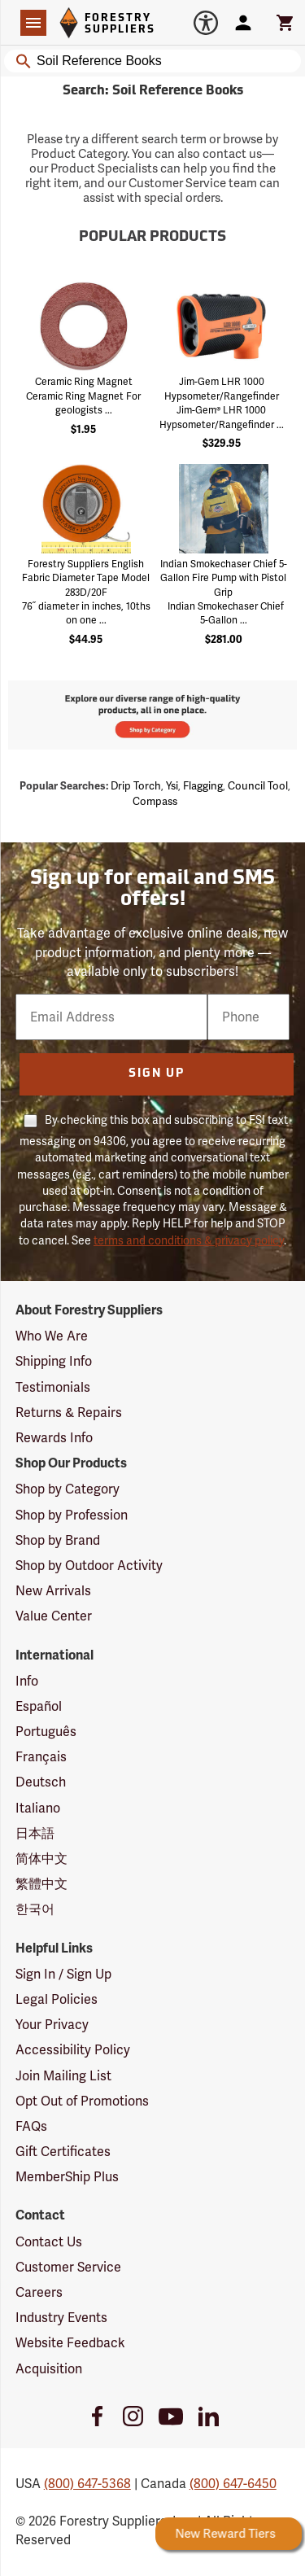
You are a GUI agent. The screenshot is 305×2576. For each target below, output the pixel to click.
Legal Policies (56, 1999)
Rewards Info (54, 1437)
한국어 (34, 1909)
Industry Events (61, 2317)
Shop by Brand (57, 1540)
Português (45, 1731)
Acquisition (48, 2368)
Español (38, 1706)
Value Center (53, 1616)
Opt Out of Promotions (82, 2101)
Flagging (203, 786)
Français (41, 1756)
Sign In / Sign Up (63, 1974)
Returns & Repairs (68, 1412)
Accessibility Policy (72, 2049)
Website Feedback (70, 2342)
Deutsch (40, 1782)
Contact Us (48, 2241)
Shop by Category (67, 1489)
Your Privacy (52, 2024)
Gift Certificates (63, 2151)
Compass (155, 801)
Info (26, 1681)
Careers (39, 2292)
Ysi (172, 786)
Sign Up (157, 1074)
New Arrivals (53, 1590)
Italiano (37, 1808)
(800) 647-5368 (87, 2483)
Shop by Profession (71, 1515)
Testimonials (52, 1387)
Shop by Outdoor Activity (89, 1565)
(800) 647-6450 (233, 2483)
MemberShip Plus (67, 2176)
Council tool (258, 786)
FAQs (31, 2126)
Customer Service (68, 2267)
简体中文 (41, 1858)
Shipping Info (53, 1361)
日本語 (34, 1833)
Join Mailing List (63, 2075)
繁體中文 (41, 1883)
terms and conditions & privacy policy (189, 1240)
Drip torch (136, 786)
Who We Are (51, 1336)
